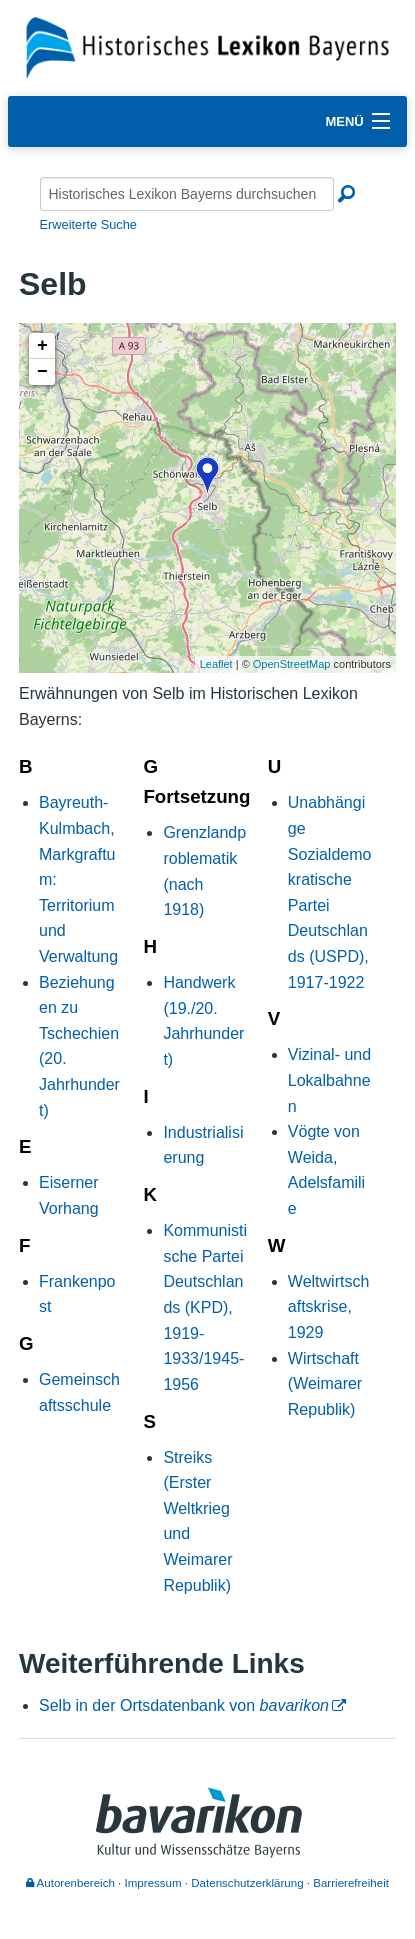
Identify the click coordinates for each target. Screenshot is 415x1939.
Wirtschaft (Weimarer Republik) (325, 1384)
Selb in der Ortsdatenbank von (184, 1705)
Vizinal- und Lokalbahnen (329, 1080)
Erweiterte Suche (88, 224)
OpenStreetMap (292, 664)
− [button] (42, 372)
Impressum (153, 1883)
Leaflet (216, 664)
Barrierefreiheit (351, 1883)
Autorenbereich (70, 1883)
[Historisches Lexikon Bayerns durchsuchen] (187, 194)
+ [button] (42, 346)
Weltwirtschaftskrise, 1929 (329, 1307)
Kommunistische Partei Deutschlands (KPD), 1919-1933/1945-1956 (205, 1307)
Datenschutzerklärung (247, 1883)
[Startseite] (207, 46)
